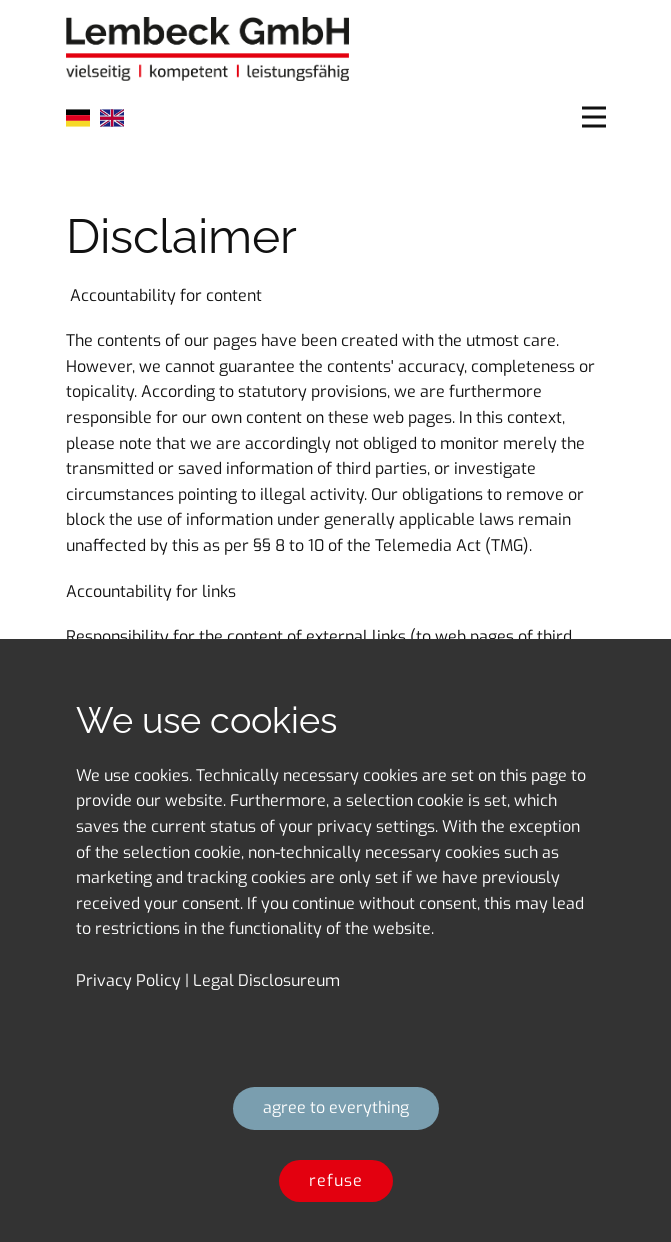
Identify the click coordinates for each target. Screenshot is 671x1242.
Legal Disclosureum (266, 980)
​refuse (336, 1180)
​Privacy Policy (128, 980)
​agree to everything (336, 1107)
